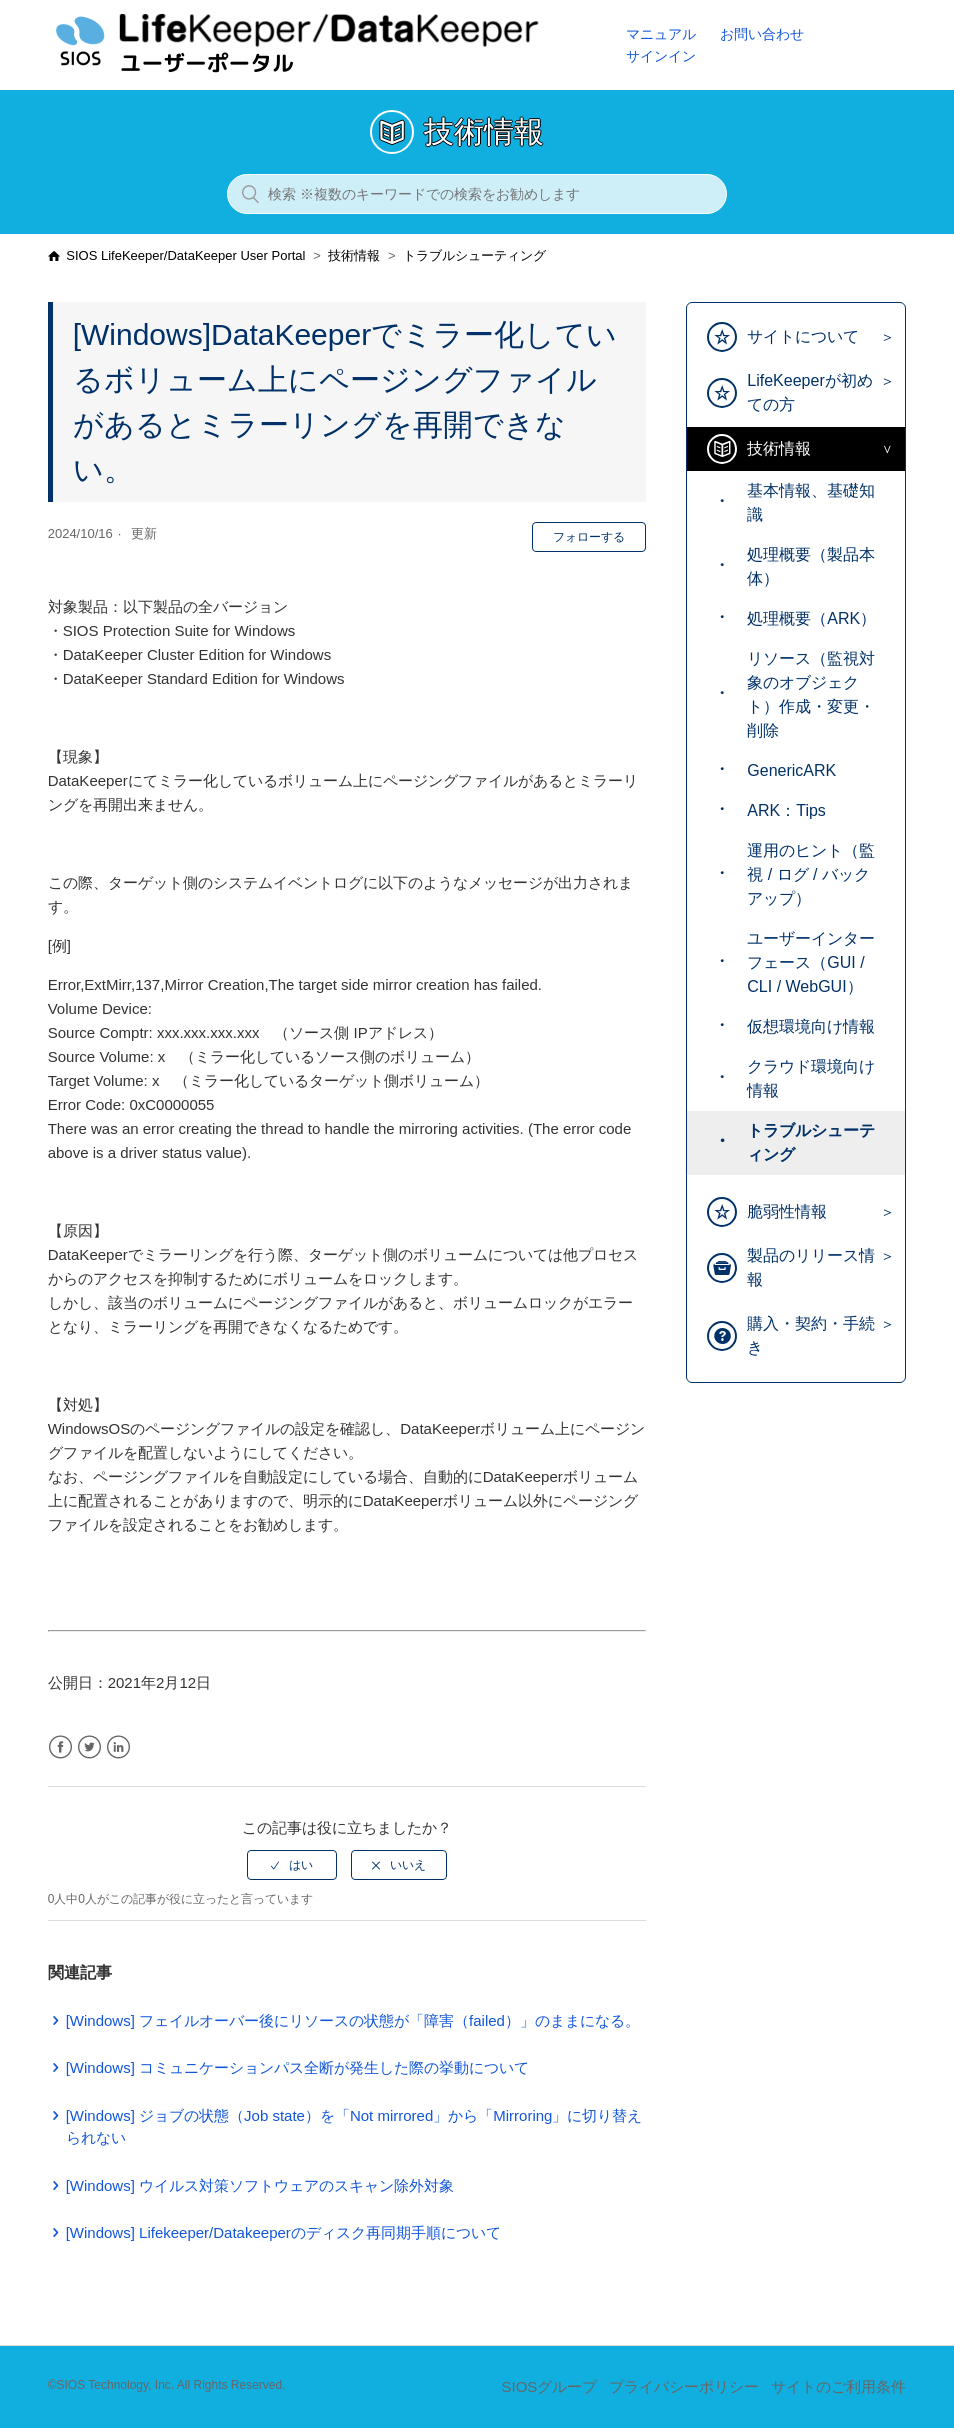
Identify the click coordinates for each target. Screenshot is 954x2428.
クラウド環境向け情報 (811, 1078)
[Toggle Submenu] (882, 337)
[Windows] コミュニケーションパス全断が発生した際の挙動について (297, 2067)
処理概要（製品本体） (811, 566)
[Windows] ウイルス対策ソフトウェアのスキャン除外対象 (260, 2185)
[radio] (292, 1865)
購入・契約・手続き (811, 1335)
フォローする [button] (589, 537)
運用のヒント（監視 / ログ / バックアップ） (811, 874)
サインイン (661, 56)
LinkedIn (118, 1747)
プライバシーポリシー (684, 2386)
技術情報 (354, 255)
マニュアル (661, 34)
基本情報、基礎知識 (811, 502)
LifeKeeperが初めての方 (809, 392)
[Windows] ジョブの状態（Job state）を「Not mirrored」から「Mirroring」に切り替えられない (354, 2127)
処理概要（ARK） (811, 618)
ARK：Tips (786, 810)
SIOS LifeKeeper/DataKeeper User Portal (185, 255)
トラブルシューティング (474, 255)
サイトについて (803, 336)
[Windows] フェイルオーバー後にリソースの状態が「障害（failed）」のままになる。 (353, 2020)
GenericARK (791, 770)
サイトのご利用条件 (838, 2386)
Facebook (60, 1747)
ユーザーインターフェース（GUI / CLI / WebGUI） (811, 962)
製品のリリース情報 (811, 1267)
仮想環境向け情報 (811, 1026)
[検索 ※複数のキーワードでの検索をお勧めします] (477, 194)
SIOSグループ (549, 2386)
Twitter (89, 1747)
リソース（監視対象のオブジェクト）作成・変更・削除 (811, 694)
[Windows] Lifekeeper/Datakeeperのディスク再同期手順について (283, 2232)
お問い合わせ (762, 34)
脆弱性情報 (787, 1211)
